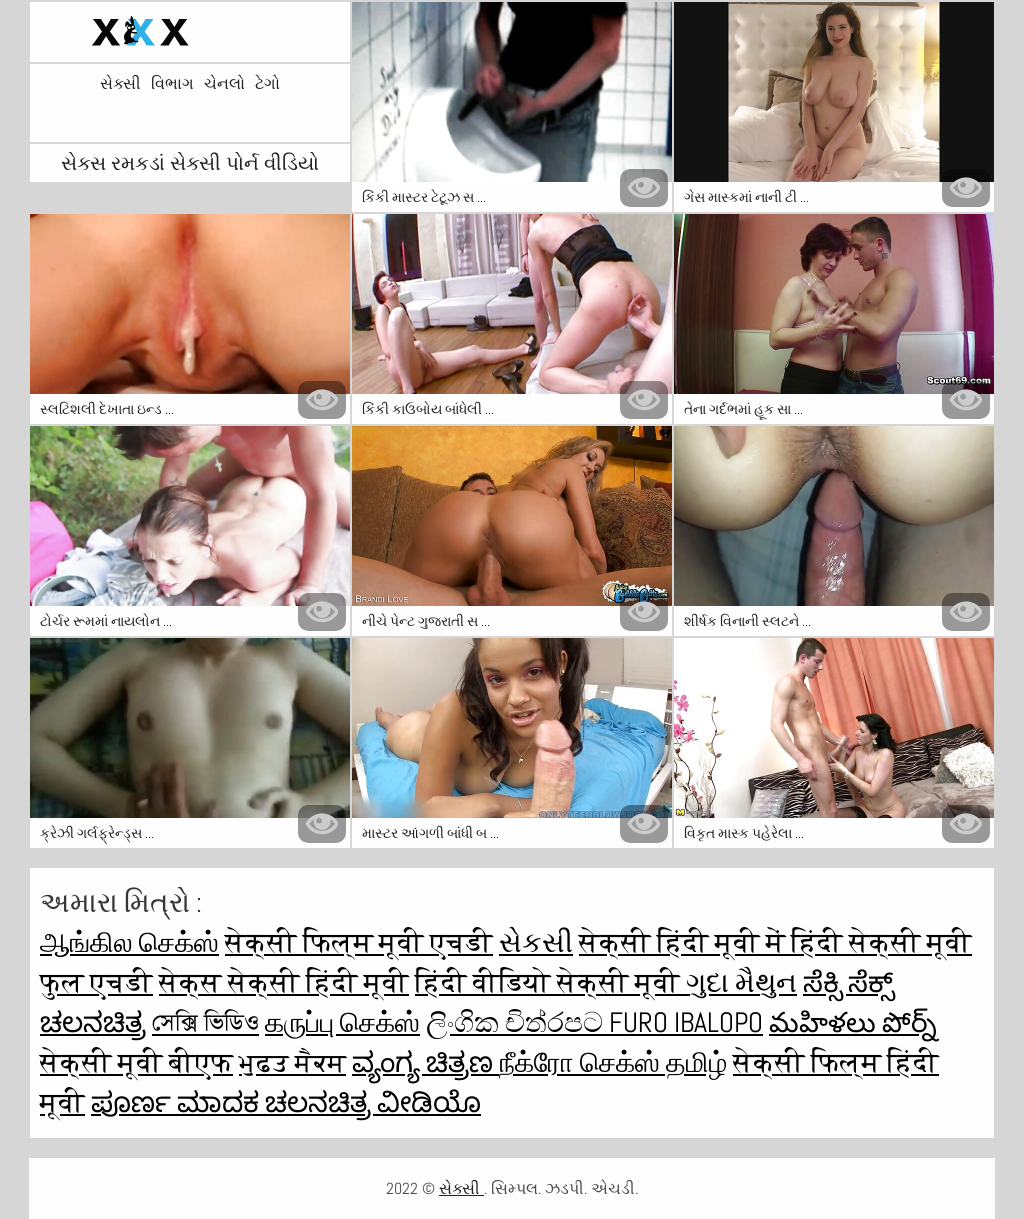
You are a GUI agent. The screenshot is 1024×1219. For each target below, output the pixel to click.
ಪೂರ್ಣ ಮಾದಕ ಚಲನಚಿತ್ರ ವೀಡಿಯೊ (286, 1102)
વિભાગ (172, 84)
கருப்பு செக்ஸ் (342, 1022)
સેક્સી (120, 84)
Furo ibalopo (686, 1022)
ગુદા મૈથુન (741, 982)
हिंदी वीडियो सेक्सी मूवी (550, 982)
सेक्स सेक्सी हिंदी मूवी (284, 982)
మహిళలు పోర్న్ (853, 1022)
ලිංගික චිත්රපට (517, 1022)
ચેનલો (224, 84)
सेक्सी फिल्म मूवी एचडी (359, 942)
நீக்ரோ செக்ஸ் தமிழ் (613, 1062)
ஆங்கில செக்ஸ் (129, 942)
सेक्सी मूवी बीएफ (136, 1062)
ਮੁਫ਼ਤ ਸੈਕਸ (292, 1062)
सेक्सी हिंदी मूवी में (685, 942)
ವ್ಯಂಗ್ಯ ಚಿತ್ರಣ (425, 1062)
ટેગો (267, 84)
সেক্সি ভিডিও (205, 1022)
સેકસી (536, 942)
